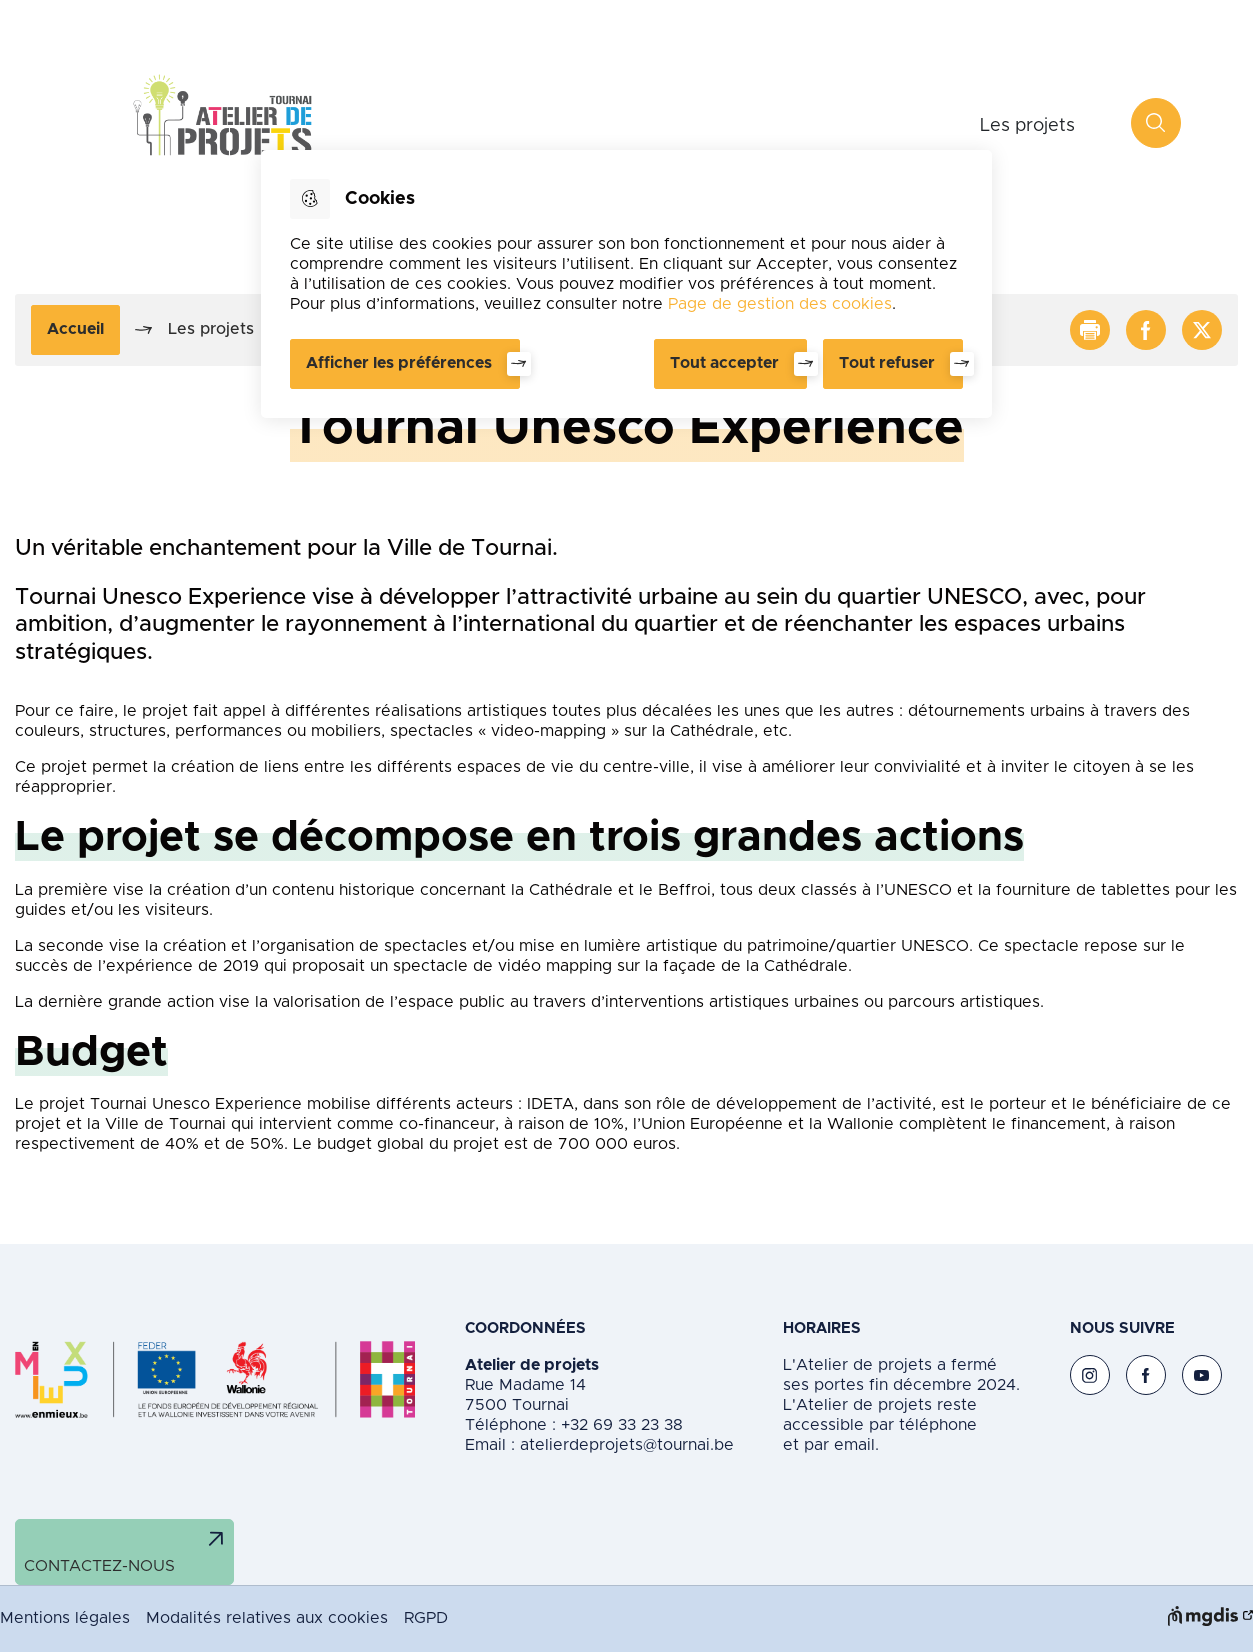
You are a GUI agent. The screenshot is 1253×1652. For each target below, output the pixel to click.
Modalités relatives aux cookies (267, 1618)
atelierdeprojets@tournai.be (627, 1445)
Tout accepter (724, 363)
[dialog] (626, 284)
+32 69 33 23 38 (619, 1425)
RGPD (426, 1618)
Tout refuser (887, 363)
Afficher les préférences (399, 363)
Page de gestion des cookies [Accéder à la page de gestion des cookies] (780, 304)
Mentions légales (65, 1618)
